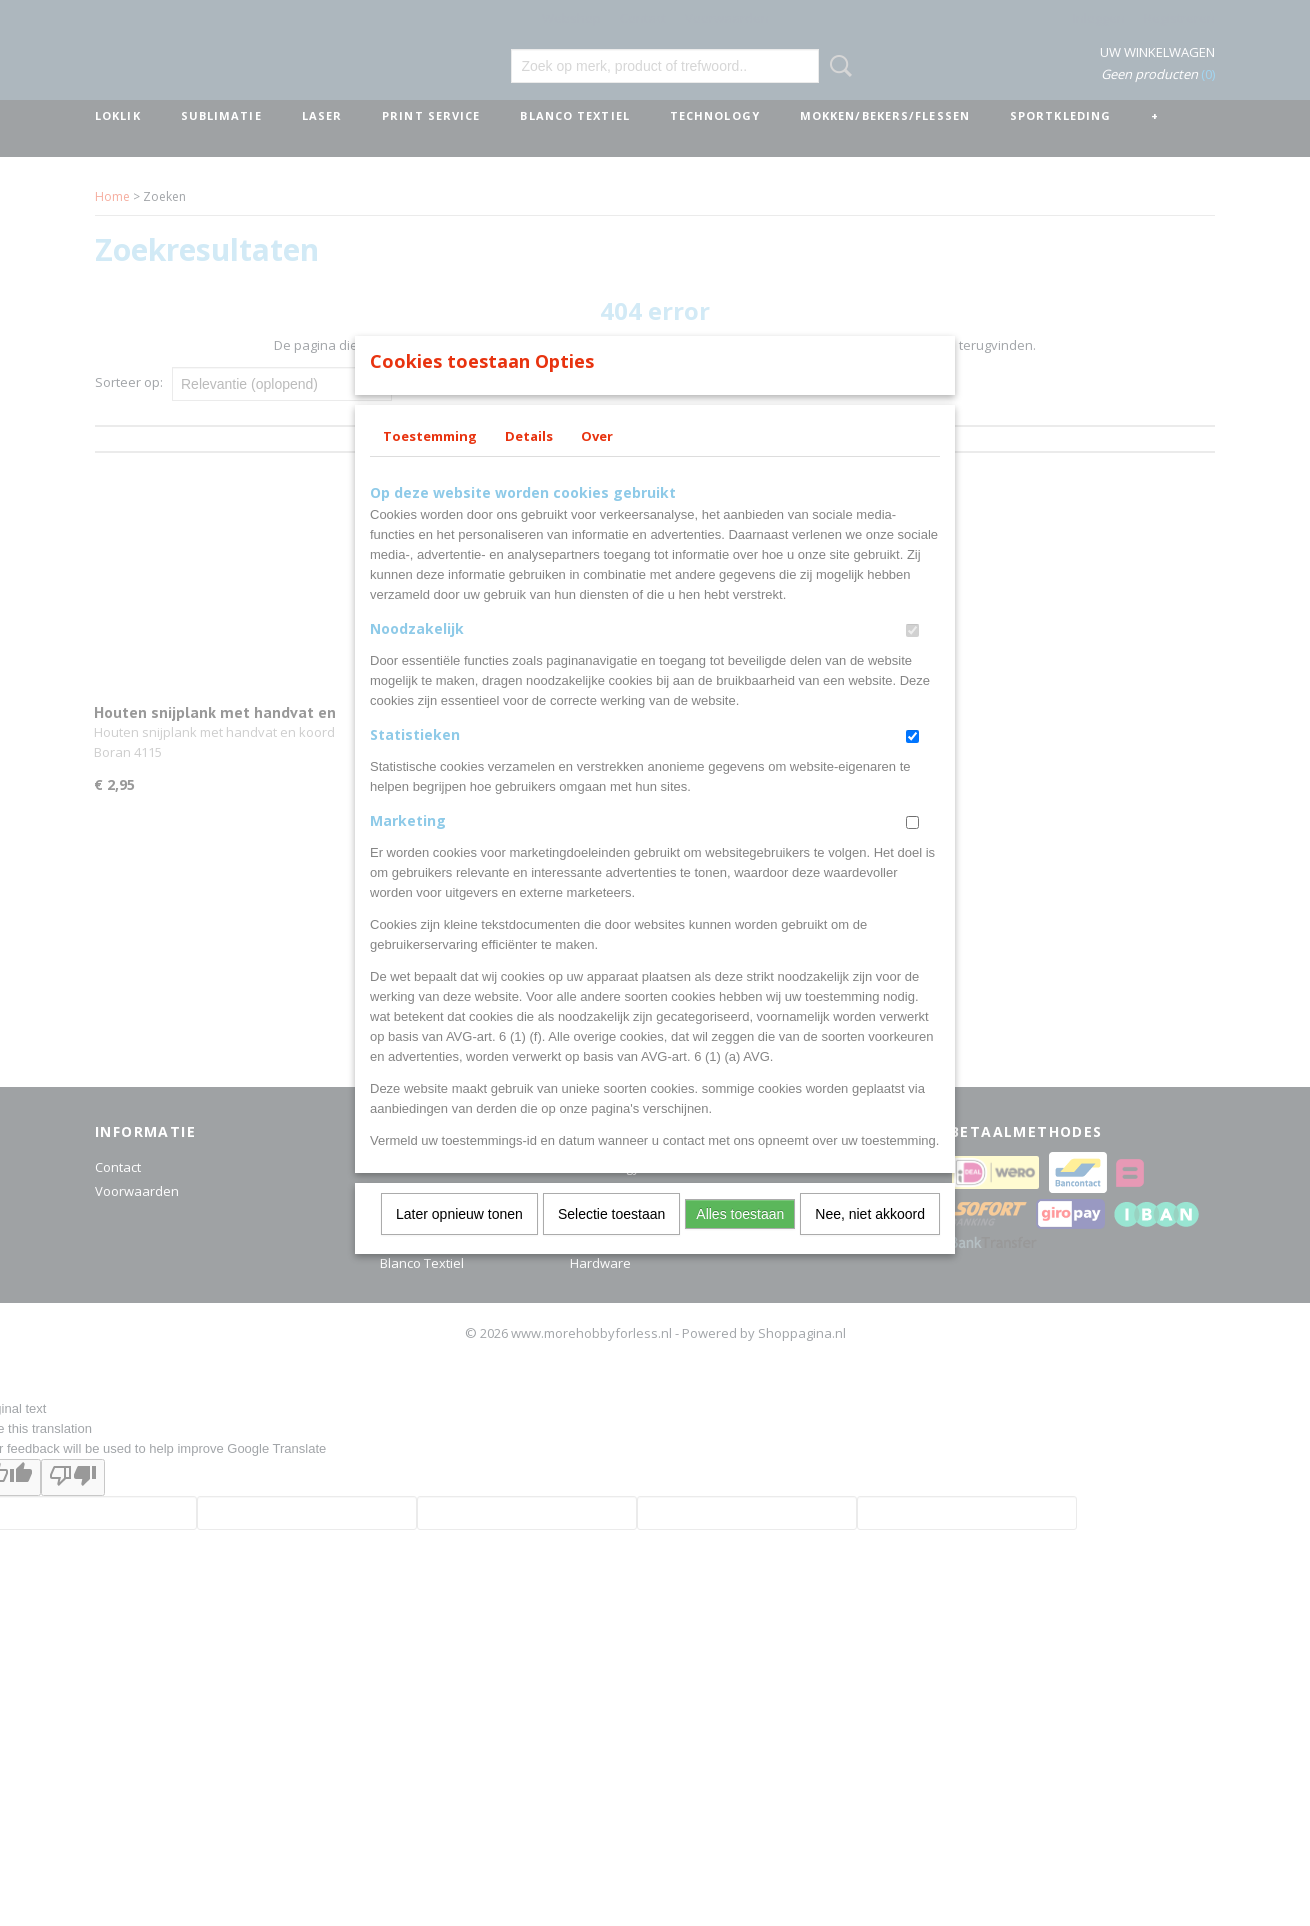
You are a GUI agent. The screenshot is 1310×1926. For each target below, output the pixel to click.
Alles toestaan (740, 1240)
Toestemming (430, 462)
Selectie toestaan (611, 1240)
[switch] (912, 656)
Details (529, 462)
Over (597, 462)
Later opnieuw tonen (459, 1240)
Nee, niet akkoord (870, 1240)
